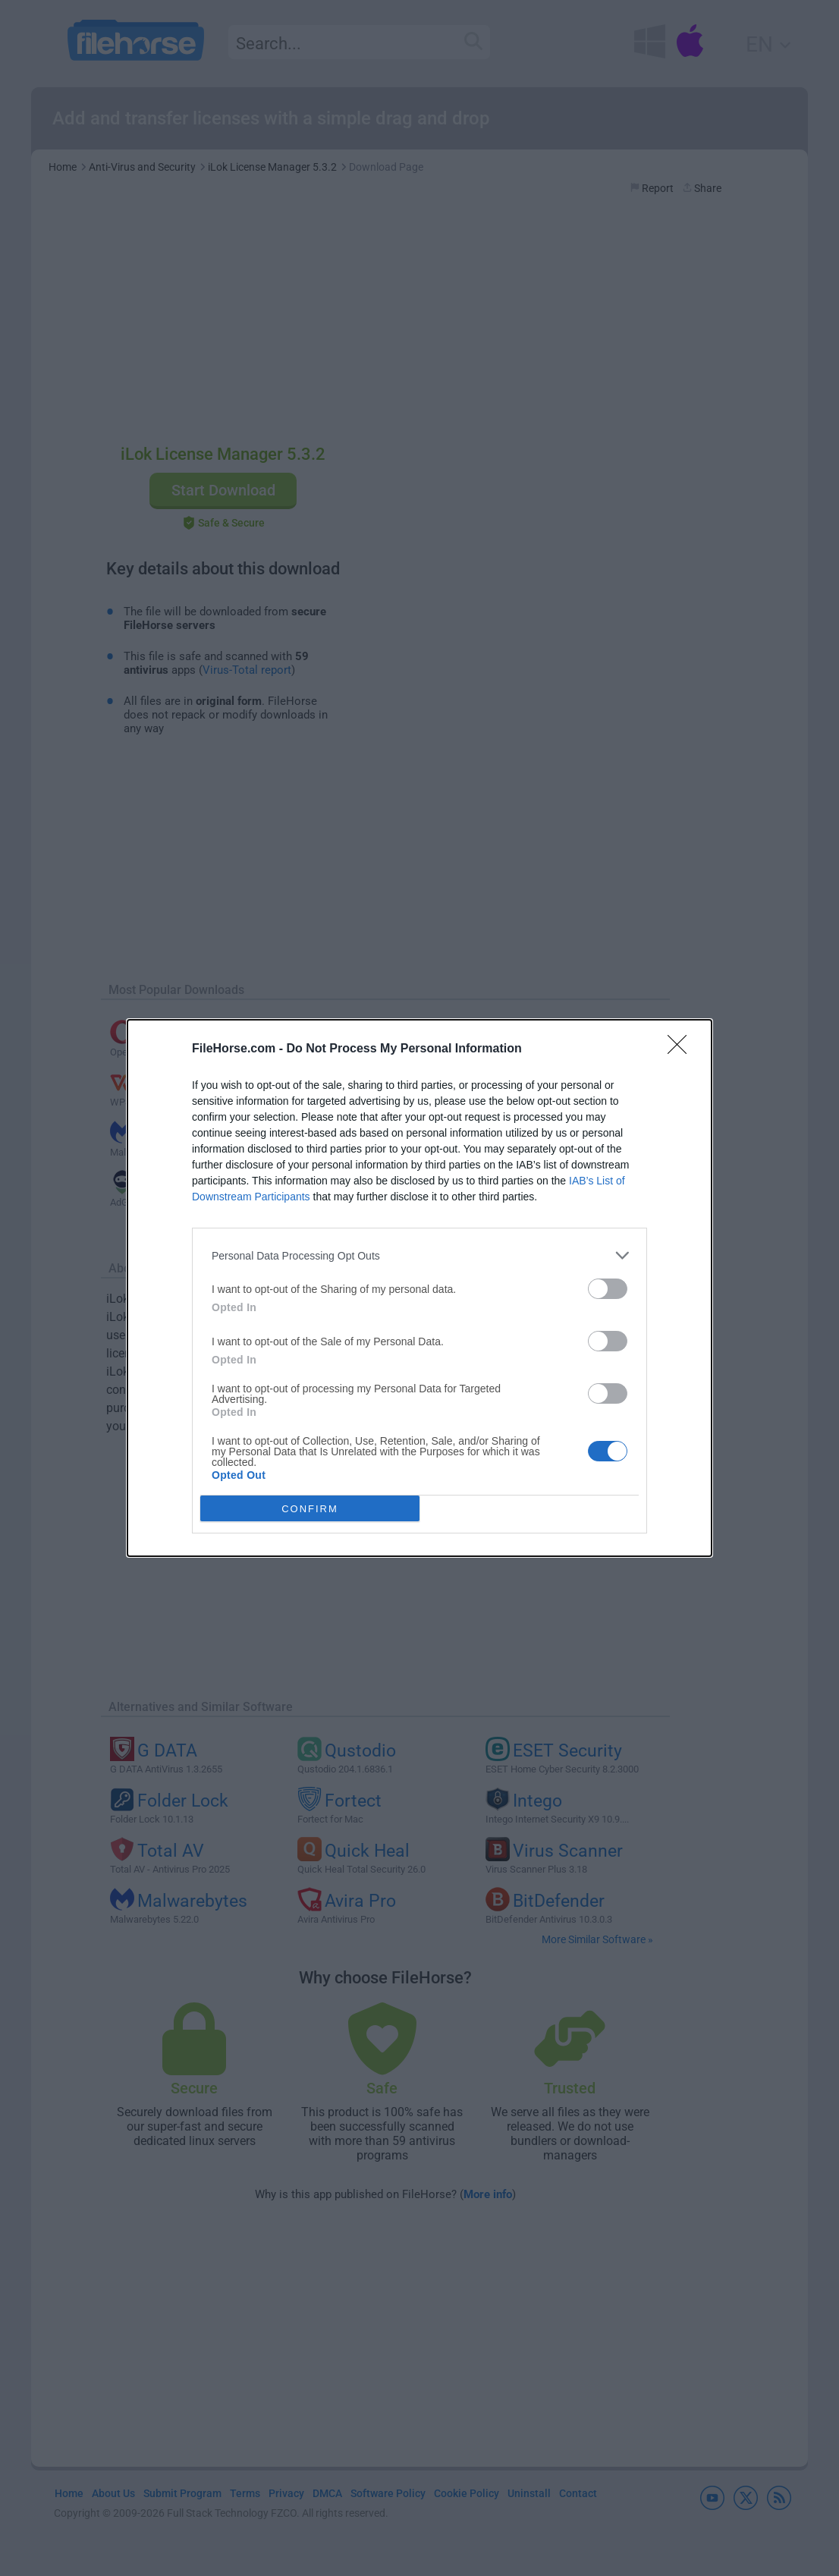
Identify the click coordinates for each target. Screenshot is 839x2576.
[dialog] (419, 1288)
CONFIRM (309, 1508)
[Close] (682, 1049)
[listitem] (419, 1255)
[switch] (607, 1289)
